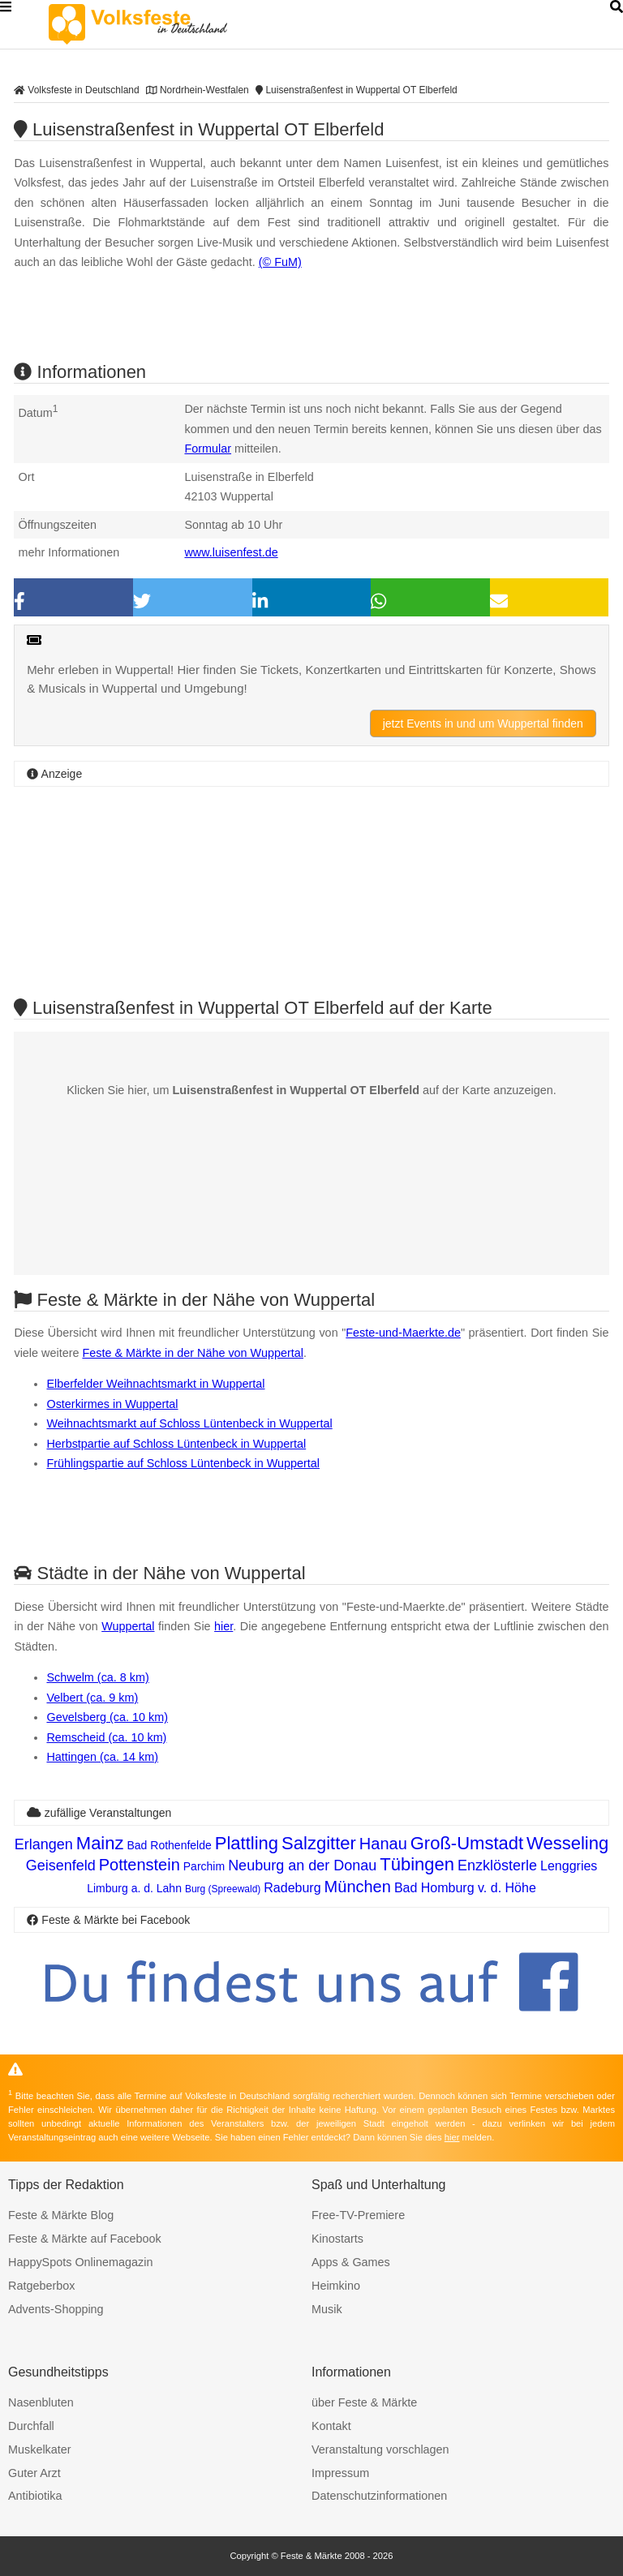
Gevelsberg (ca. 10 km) (107, 1717)
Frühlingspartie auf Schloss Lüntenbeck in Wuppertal (183, 1463)
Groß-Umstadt (466, 1843)
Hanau (383, 1844)
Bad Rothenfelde (169, 1845)
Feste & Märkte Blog (61, 2215)
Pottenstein (139, 1865)
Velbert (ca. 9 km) (92, 1697)
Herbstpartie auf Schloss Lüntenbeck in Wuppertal (176, 1443)
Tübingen (417, 1864)
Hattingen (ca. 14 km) (102, 1756)
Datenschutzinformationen (379, 2495)
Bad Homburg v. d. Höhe (465, 1888)
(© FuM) (280, 261)
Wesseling (567, 1843)
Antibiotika (35, 2495)
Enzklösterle (497, 1865)
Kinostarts (337, 2238)
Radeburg (292, 1888)
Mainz (100, 1843)
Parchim (204, 1866)
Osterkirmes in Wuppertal (112, 1403)
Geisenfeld (61, 1865)
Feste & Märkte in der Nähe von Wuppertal (192, 1352)
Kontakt (331, 2425)
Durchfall (31, 2425)
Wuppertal (127, 1626)
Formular (207, 448)
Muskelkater (39, 2449)
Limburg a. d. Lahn (134, 1888)
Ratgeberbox (41, 2285)
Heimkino (336, 2285)
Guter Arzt (34, 2473)
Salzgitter (318, 1843)
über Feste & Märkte (364, 2402)
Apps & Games (351, 2262)
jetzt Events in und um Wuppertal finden (483, 723)
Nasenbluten (41, 2402)
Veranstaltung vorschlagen (380, 2449)
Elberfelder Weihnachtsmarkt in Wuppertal (155, 1383)
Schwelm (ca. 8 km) (97, 1677)
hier (223, 1626)
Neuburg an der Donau (302, 1865)
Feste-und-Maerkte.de (403, 1332)
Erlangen (44, 1844)
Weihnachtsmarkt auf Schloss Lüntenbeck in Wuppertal (189, 1423)
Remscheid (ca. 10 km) (106, 1737)
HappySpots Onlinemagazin (80, 2262)
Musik (327, 2309)
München (357, 1887)
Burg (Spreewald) (222, 1889)
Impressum (340, 2473)
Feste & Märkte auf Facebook (84, 2238)
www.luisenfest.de (230, 552)
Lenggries (568, 1866)
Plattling (246, 1843)
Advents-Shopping (56, 2309)
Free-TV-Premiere (358, 2215)
